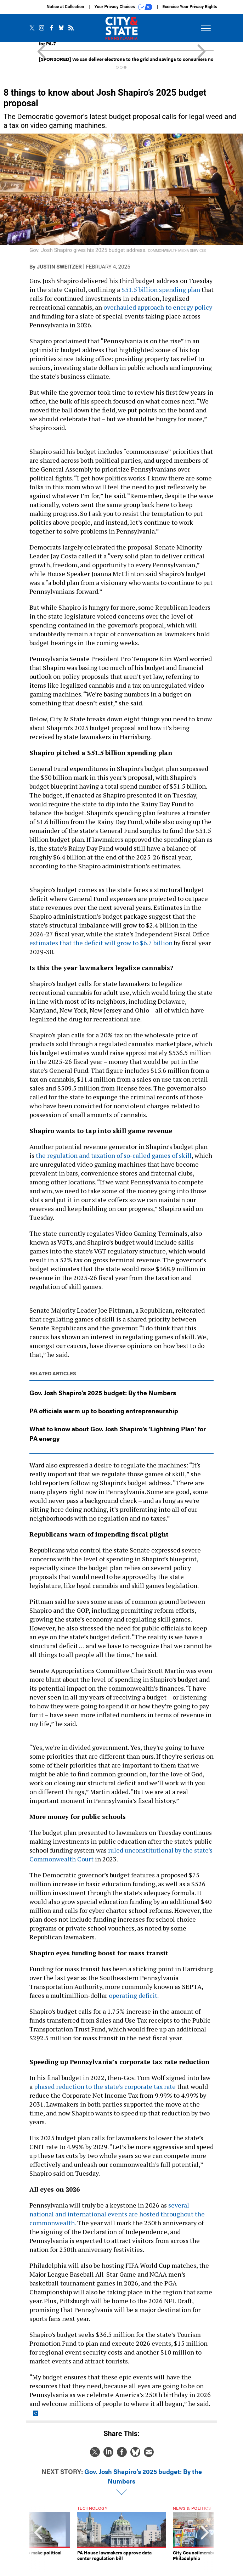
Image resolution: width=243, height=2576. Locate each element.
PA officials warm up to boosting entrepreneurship (103, 1410)
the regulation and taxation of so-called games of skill (114, 1155)
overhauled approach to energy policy (157, 307)
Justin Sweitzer (59, 267)
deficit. (148, 1995)
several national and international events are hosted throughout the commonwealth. (117, 2214)
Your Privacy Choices (123, 7)
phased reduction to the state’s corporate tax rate (105, 2086)
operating (123, 1995)
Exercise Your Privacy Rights (190, 6)
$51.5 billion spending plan (161, 289)
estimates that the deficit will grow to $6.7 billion (101, 942)
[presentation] (38, 2539)
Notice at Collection (65, 6)
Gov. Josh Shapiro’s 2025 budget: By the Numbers (102, 1392)
